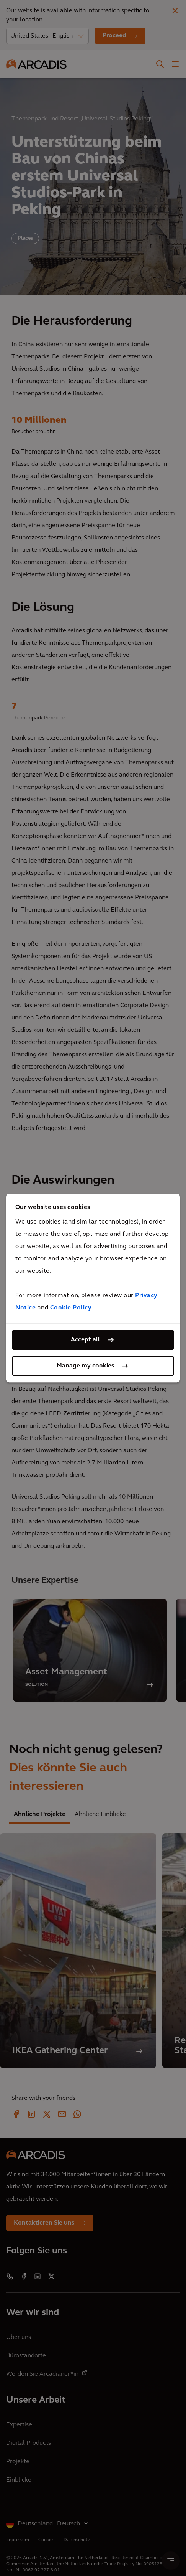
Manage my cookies (85, 1366)
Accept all (85, 1340)
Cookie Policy (71, 1308)
